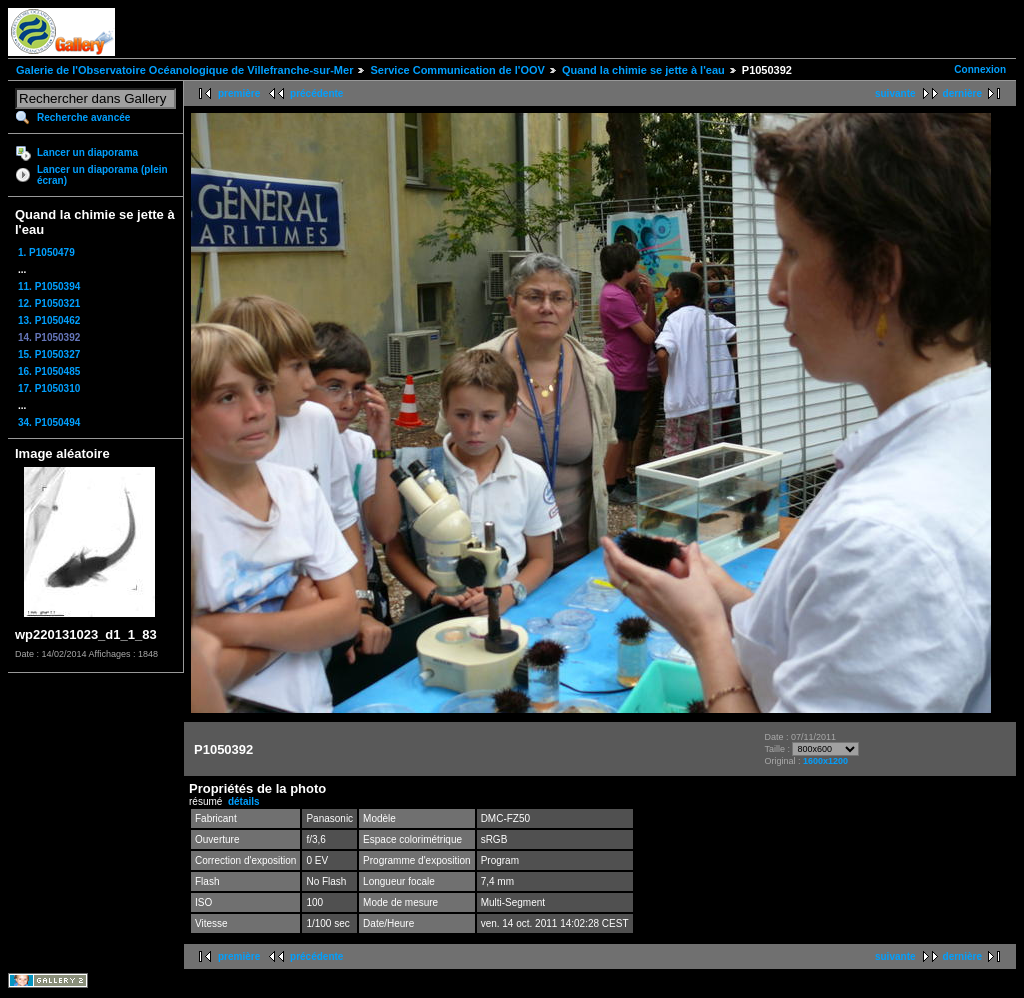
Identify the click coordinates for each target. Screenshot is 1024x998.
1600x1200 (825, 761)
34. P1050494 (49, 422)
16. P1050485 (49, 371)
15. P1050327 (49, 354)
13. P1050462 (49, 320)
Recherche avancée (83, 117)
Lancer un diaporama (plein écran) (102, 175)
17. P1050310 (49, 388)
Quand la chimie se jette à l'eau (643, 70)
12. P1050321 (49, 303)
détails (244, 801)
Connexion (980, 69)
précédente (316, 93)
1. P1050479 (46, 252)
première (239, 93)
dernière (962, 93)
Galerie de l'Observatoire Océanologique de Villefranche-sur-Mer (184, 70)
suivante (895, 93)
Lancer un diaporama (87, 152)
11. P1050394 (49, 286)
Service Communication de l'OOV (457, 70)
